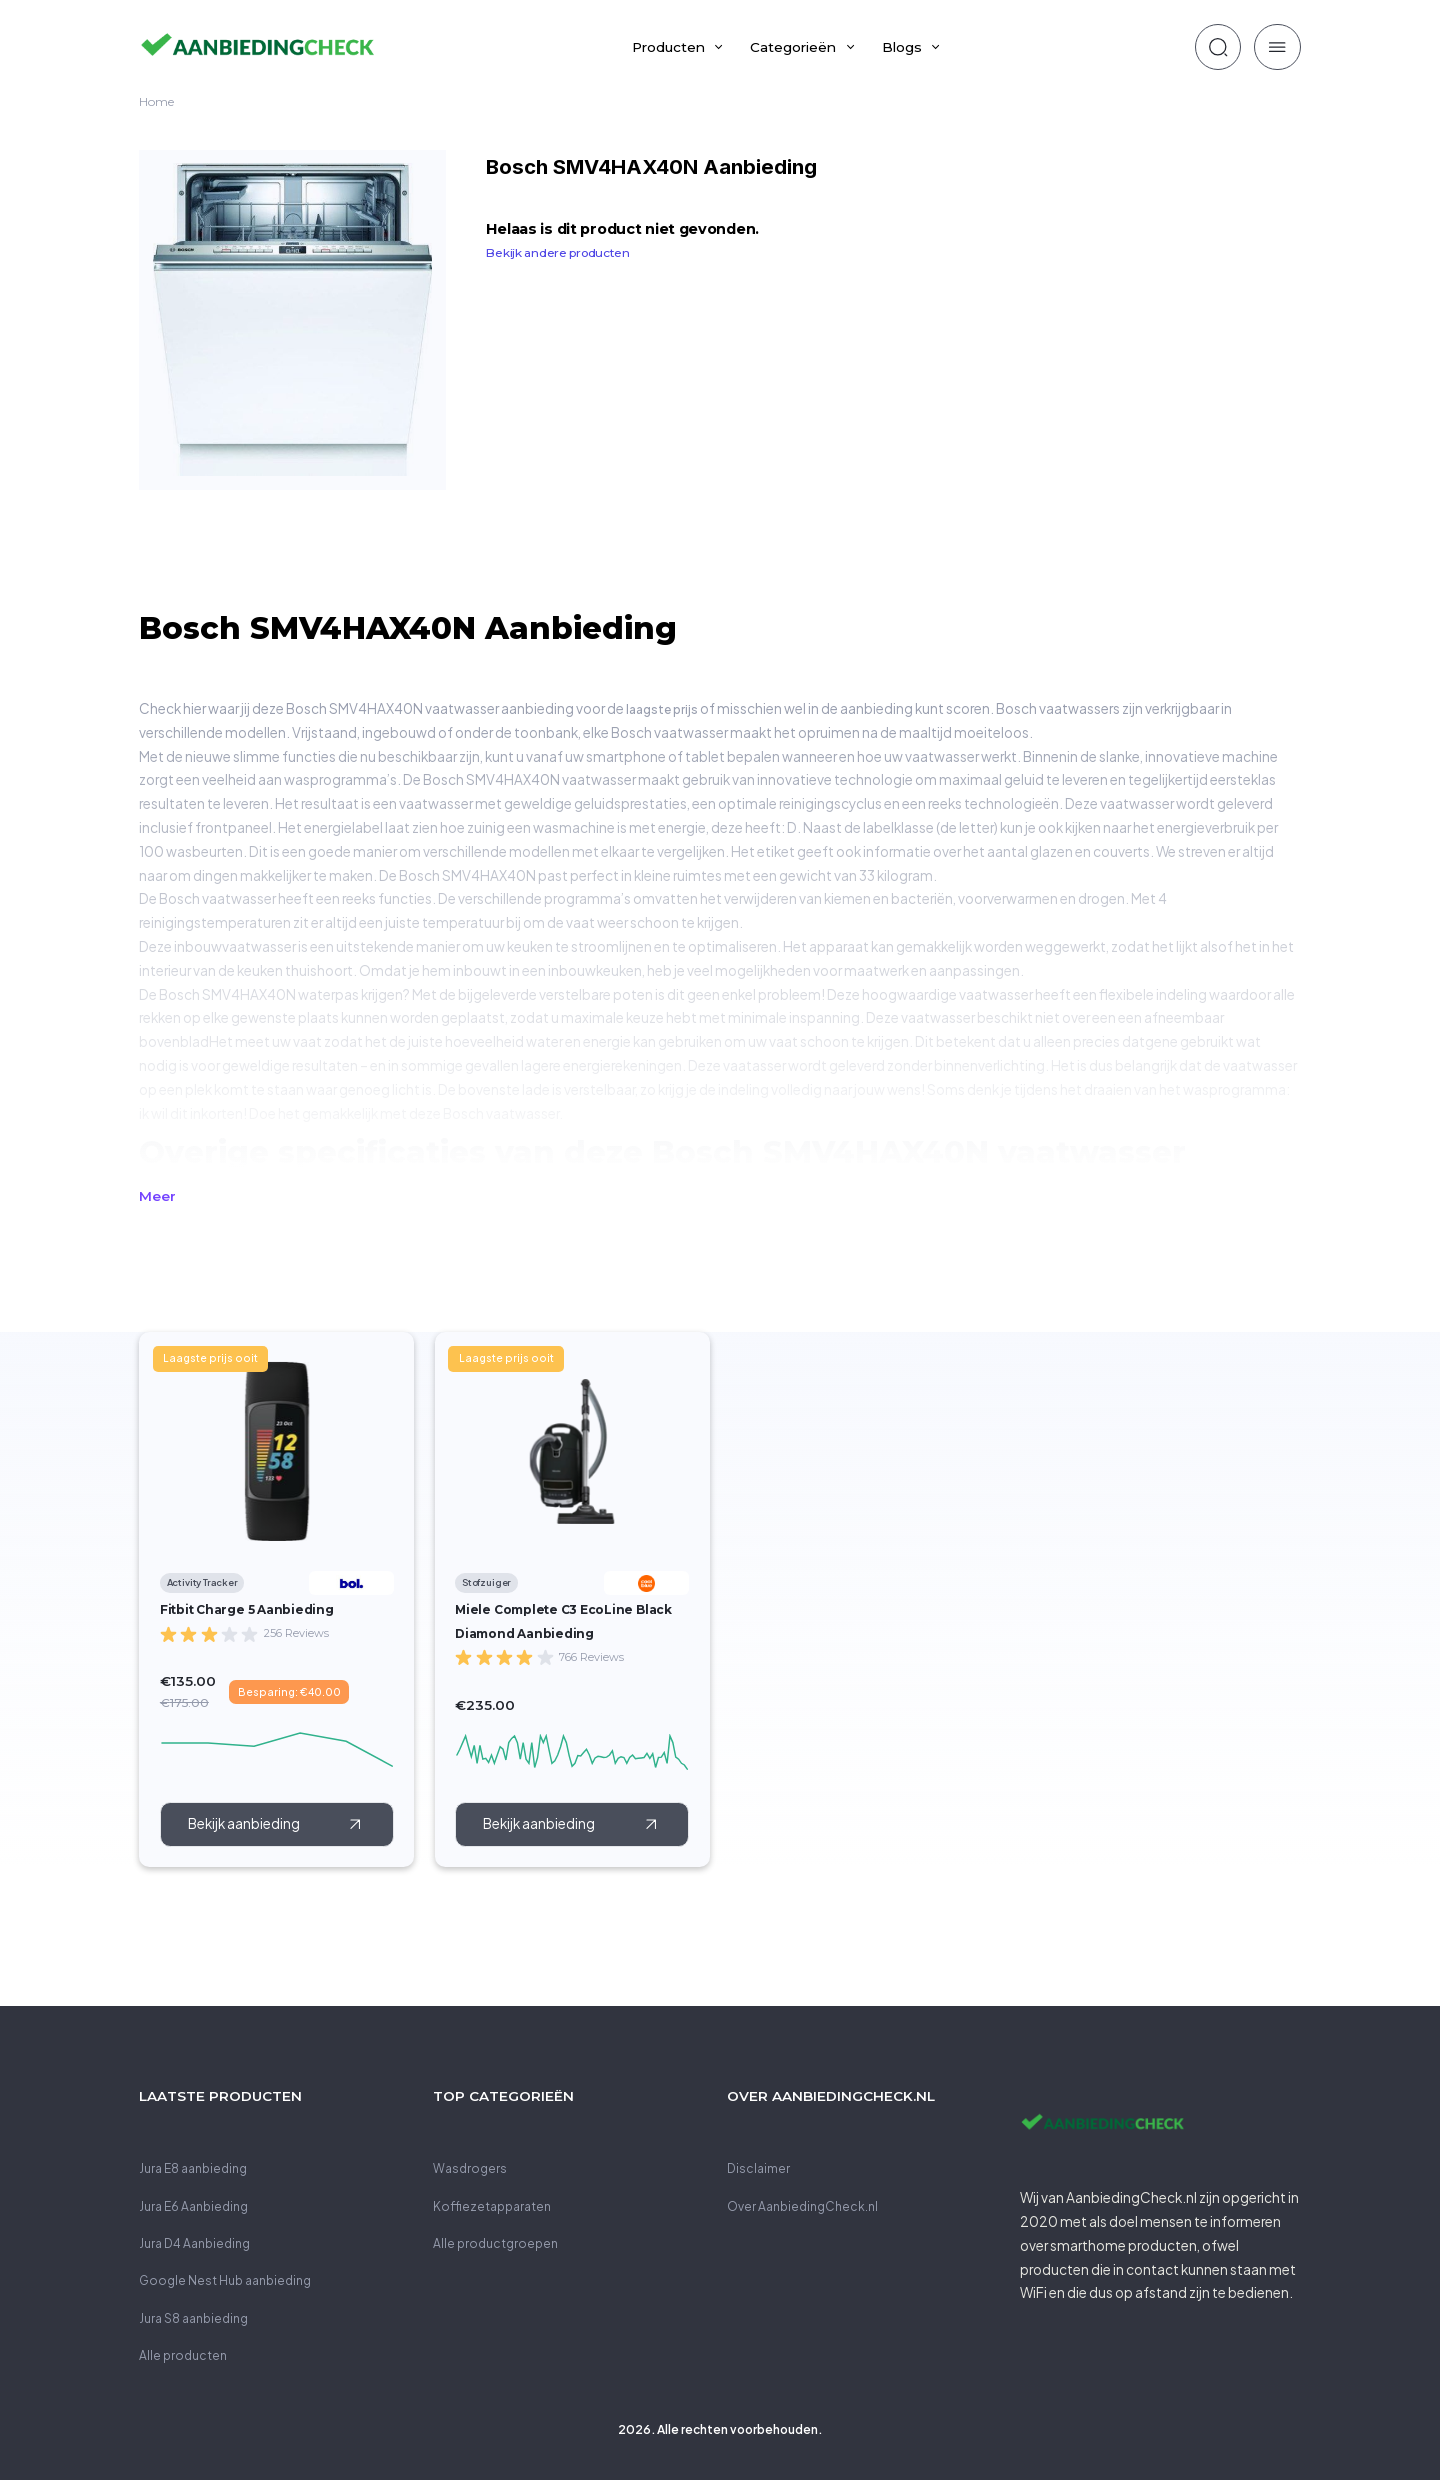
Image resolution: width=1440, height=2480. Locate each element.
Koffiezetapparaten (492, 2206)
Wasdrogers (470, 2168)
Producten (668, 47)
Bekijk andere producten (557, 252)
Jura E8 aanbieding (193, 2168)
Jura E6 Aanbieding (193, 2206)
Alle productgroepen (495, 2243)
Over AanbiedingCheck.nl (802, 2206)
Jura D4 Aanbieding (194, 2243)
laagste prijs (662, 709)
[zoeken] (1218, 47)
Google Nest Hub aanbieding (225, 2280)
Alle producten (183, 2355)
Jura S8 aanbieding (193, 2318)
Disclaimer (758, 2168)
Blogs (902, 47)
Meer (157, 1196)
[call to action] (277, 1824)
